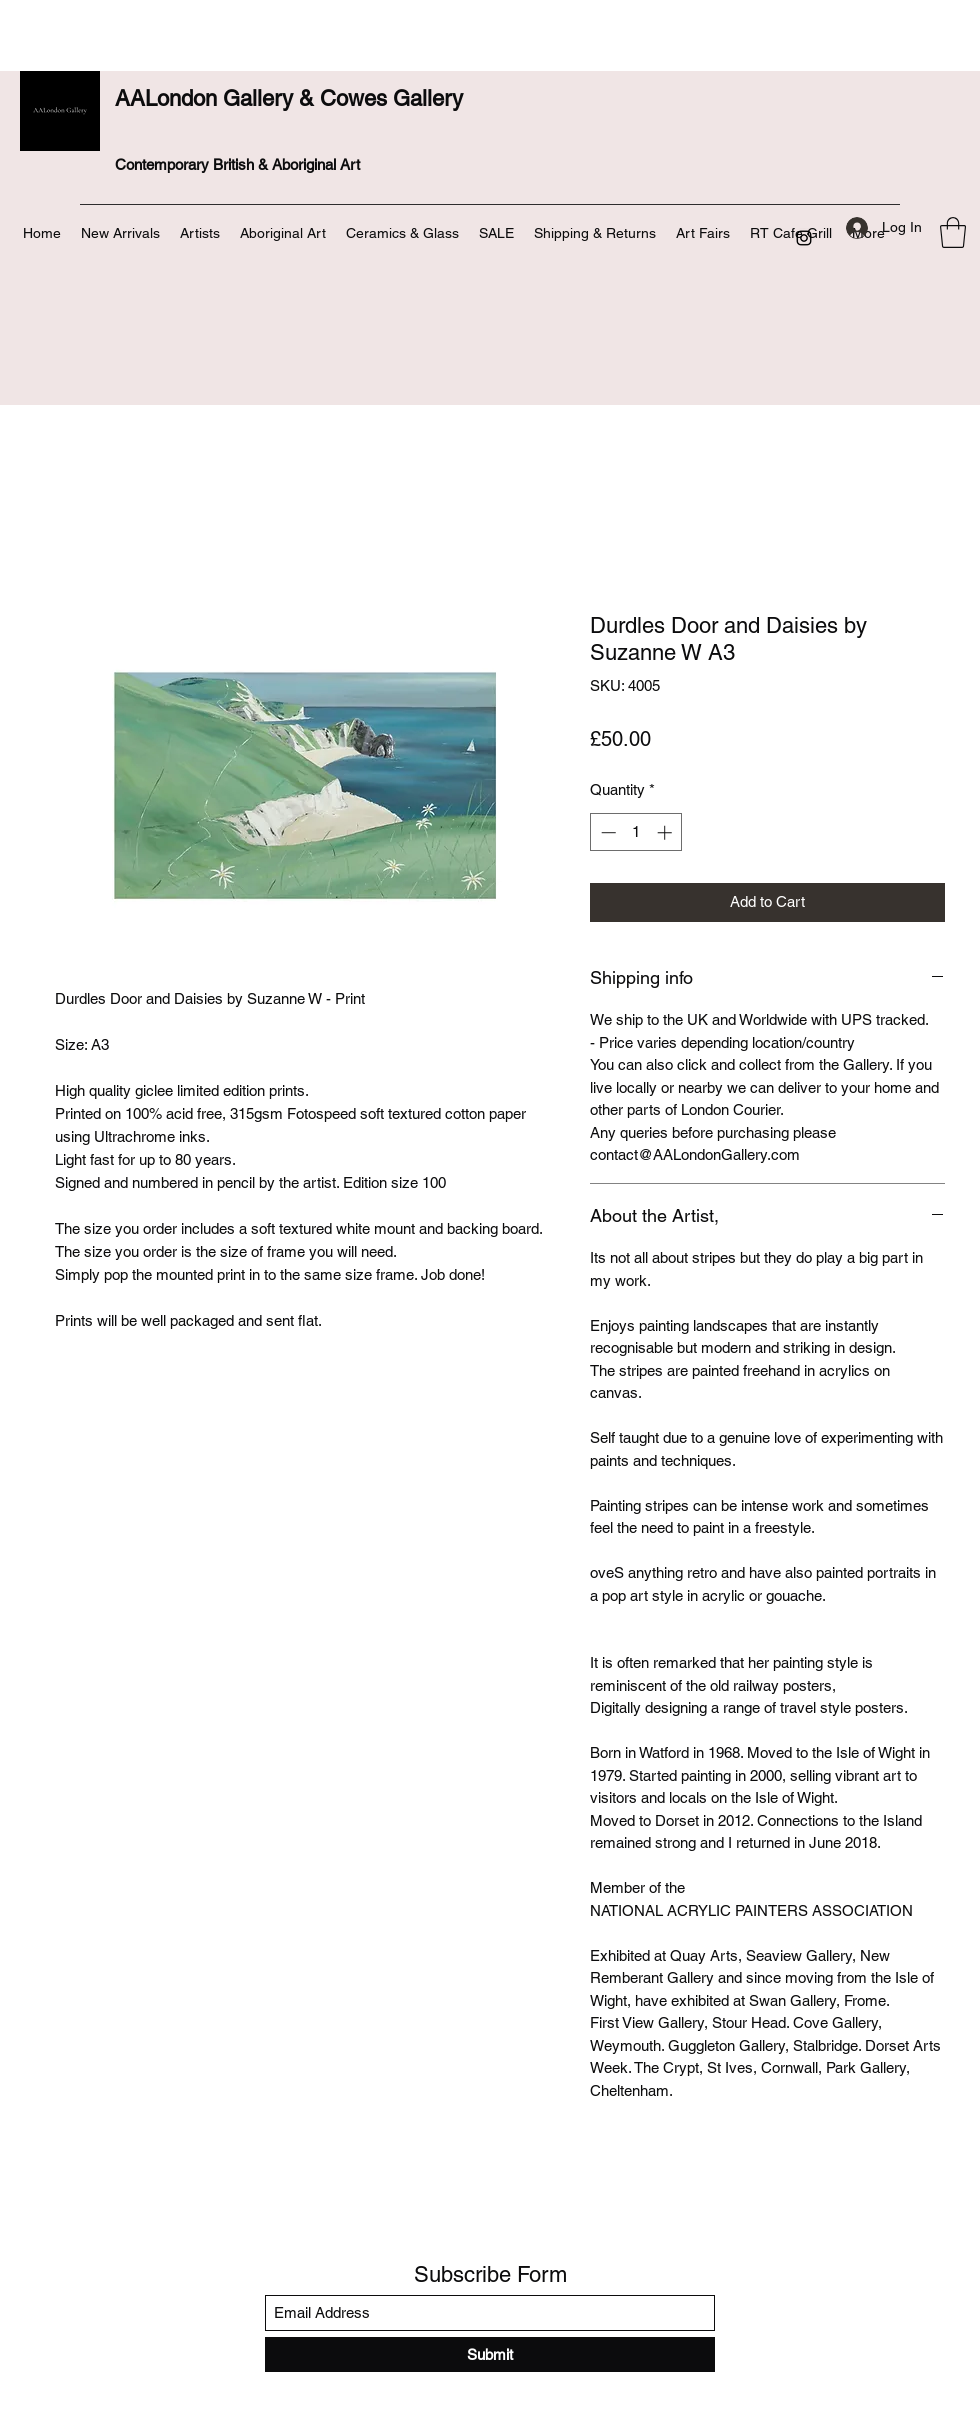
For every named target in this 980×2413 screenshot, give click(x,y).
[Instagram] (804, 238)
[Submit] (490, 2354)
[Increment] (666, 832)
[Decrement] (606, 832)
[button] (953, 232)
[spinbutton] (636, 832)
